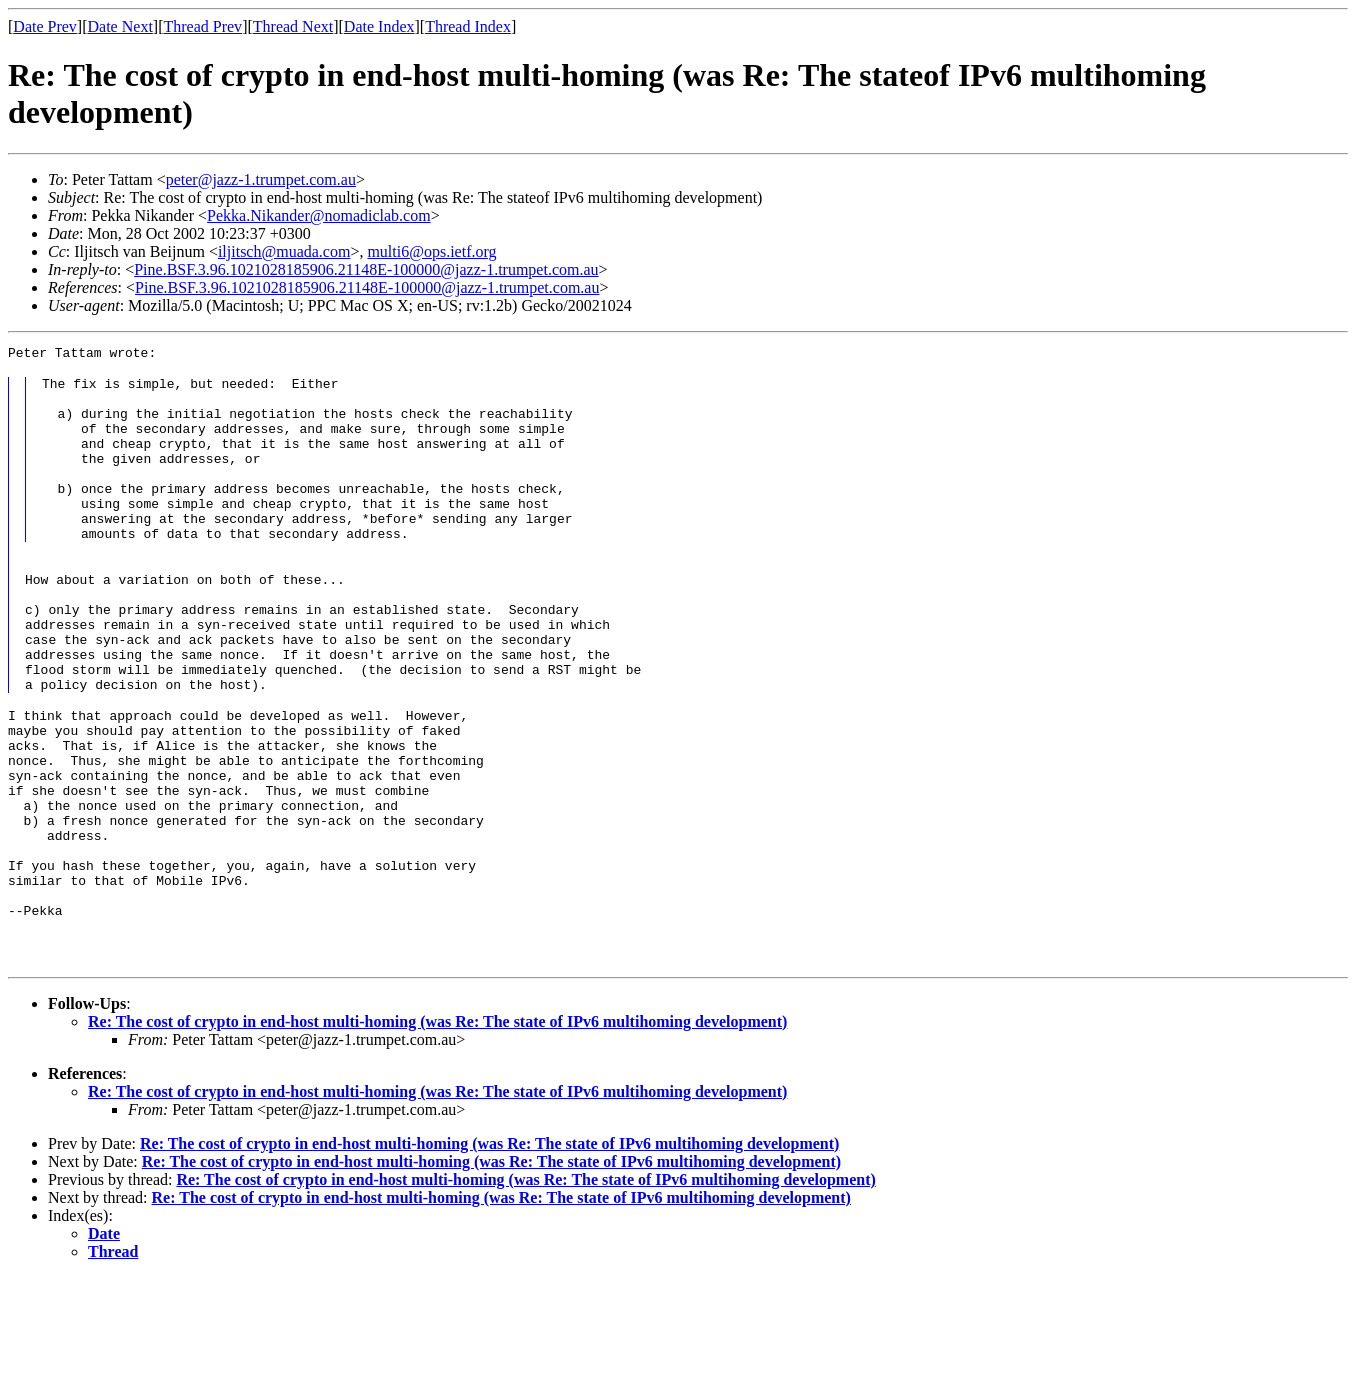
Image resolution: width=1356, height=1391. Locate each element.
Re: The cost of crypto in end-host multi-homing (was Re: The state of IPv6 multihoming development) (437, 1135)
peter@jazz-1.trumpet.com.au (261, 179)
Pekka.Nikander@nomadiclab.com (319, 215)
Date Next (120, 26)
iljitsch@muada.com (284, 251)
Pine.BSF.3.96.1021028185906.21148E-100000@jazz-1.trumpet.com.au (366, 269)
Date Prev (45, 26)
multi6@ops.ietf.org (431, 251)
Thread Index (468, 26)
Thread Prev (202, 26)
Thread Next (293, 26)
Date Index (379, 26)
